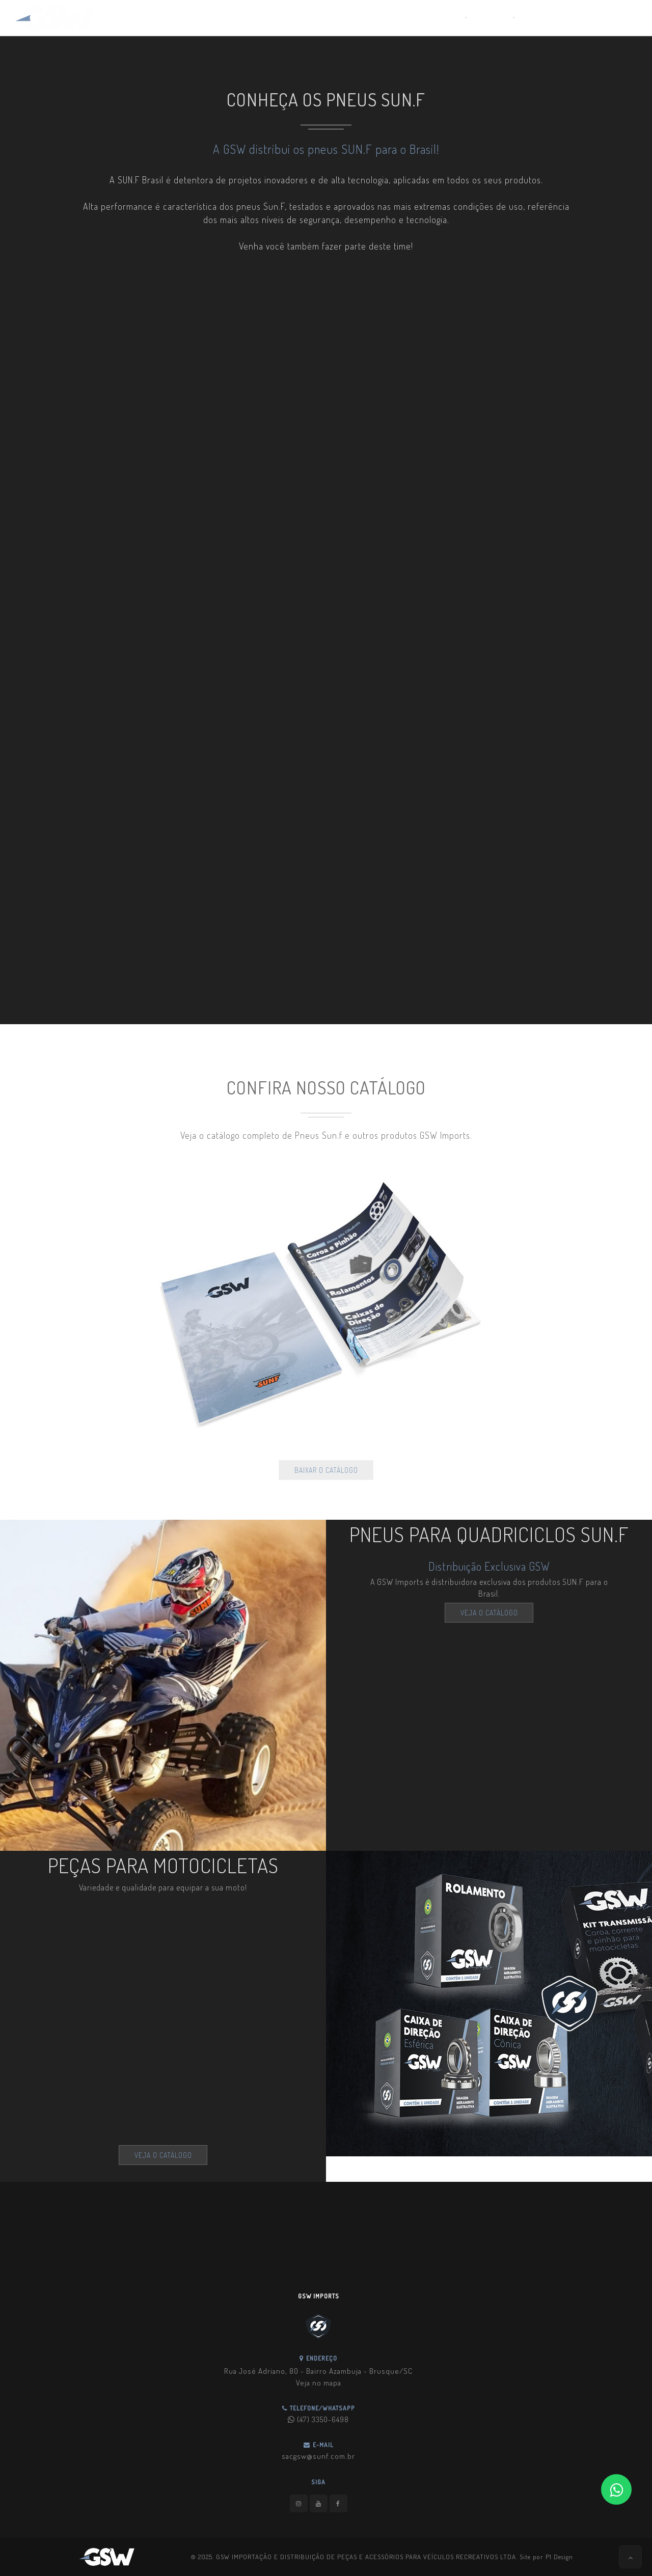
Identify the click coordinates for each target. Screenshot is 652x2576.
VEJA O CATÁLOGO (489, 1612)
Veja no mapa (318, 2383)
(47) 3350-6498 (318, 2419)
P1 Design (559, 2557)
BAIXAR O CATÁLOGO (326, 1470)
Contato (535, 18)
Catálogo (489, 18)
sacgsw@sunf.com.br (318, 2456)
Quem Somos (436, 18)
